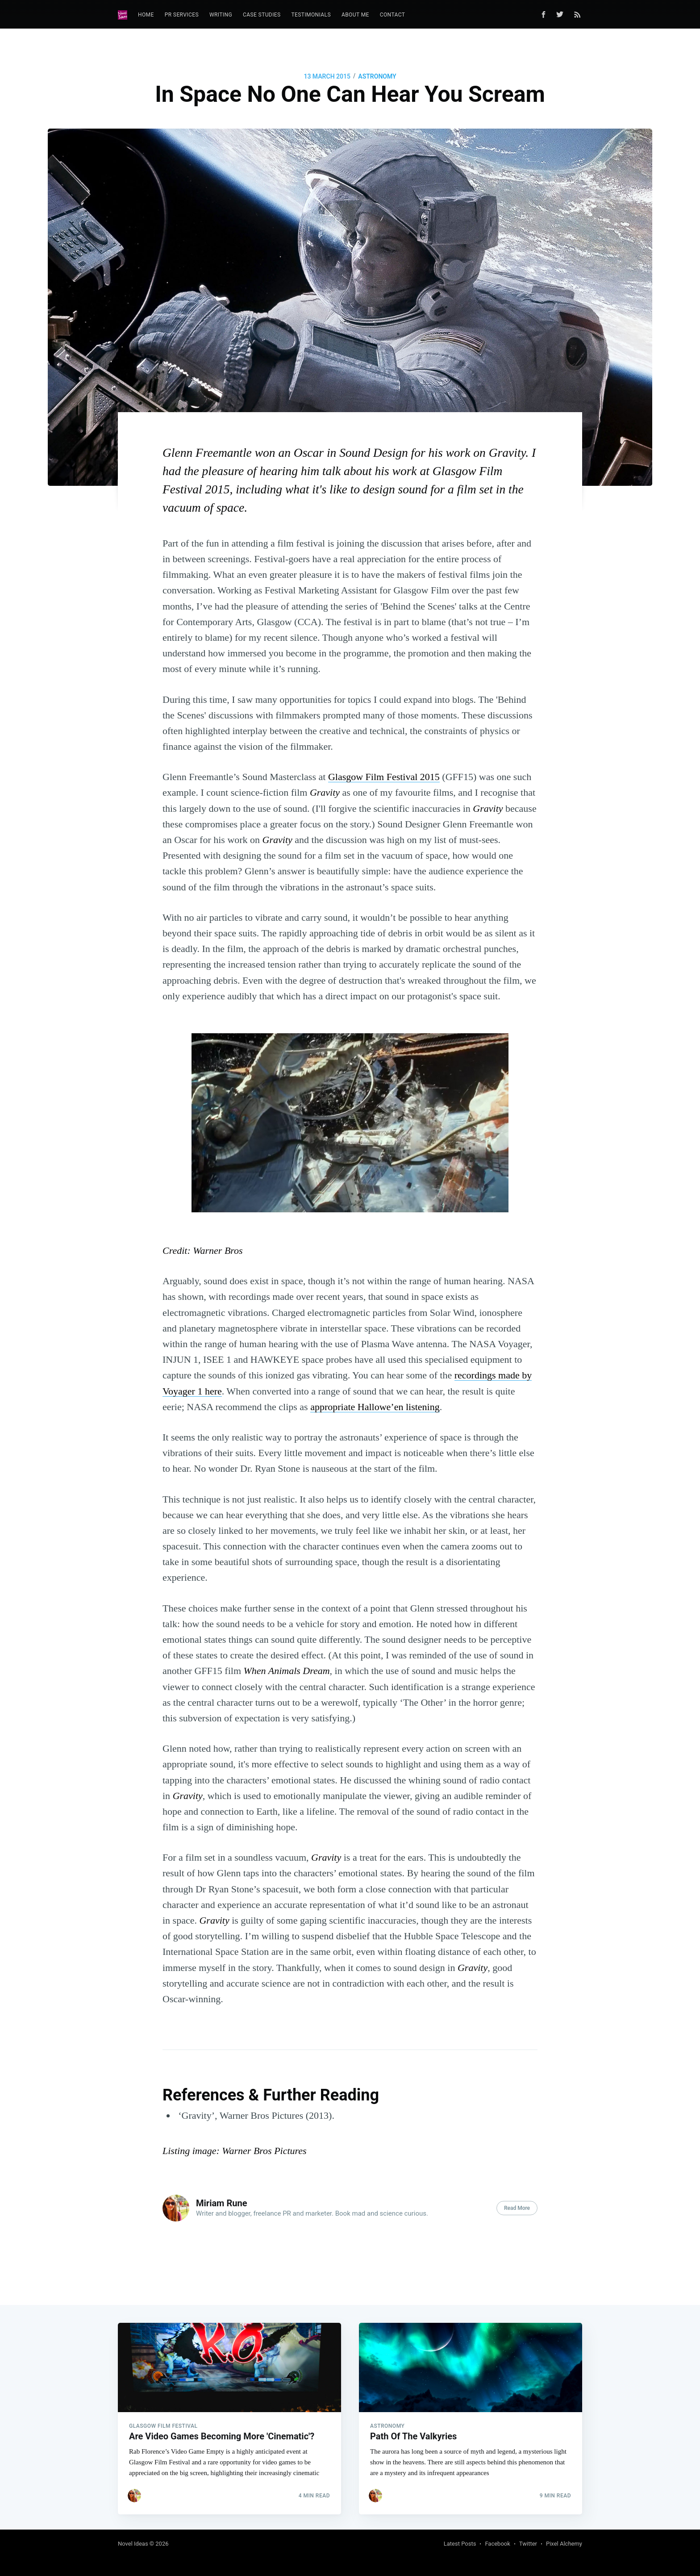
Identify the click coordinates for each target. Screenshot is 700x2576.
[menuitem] (146, 15)
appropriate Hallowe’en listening (375, 1406)
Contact (392, 15)
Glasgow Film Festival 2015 (384, 776)
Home (146, 15)
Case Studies (262, 15)
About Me (355, 15)
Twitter (528, 2543)
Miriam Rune (221, 2203)
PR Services (182, 15)
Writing (220, 15)
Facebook (497, 2543)
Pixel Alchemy (564, 2543)
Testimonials (311, 15)
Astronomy (377, 76)
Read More (517, 2208)
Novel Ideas (133, 2543)
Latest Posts (460, 2543)
